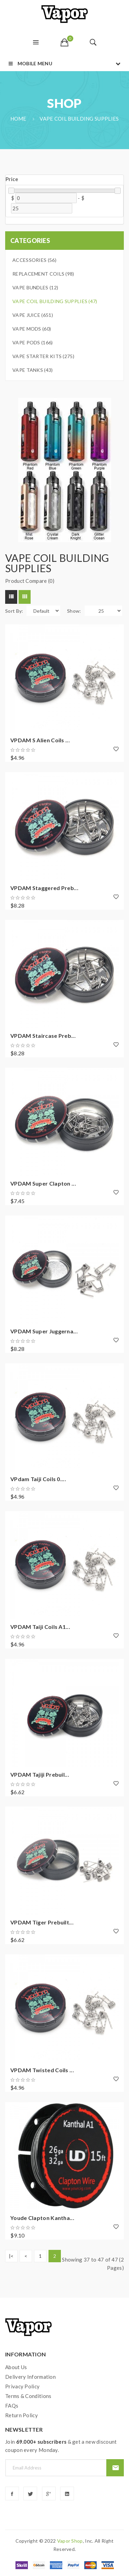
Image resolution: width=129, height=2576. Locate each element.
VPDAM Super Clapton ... (43, 1183)
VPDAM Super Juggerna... (44, 1331)
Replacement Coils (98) (43, 274)
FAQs (11, 2405)
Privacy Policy (22, 2386)
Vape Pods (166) (32, 342)
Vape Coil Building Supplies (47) (54, 301)
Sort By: (14, 611)
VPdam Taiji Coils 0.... (38, 1479)
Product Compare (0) (30, 581)
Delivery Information (30, 2377)
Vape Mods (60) (31, 329)
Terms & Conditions (28, 2396)
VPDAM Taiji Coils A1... (40, 1626)
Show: (74, 611)
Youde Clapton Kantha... (42, 2217)
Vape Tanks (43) (32, 370)
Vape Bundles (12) (35, 287)
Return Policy (21, 2415)
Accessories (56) (34, 260)
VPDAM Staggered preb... (44, 888)
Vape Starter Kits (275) (43, 356)
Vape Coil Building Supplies (79, 118)
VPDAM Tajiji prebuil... (39, 1774)
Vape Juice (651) (32, 315)
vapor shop (70, 2541)
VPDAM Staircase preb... (43, 1035)
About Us (16, 2367)
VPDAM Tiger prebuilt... (42, 1922)
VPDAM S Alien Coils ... (40, 740)
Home (18, 118)
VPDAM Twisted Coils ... (42, 2070)
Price (12, 179)
